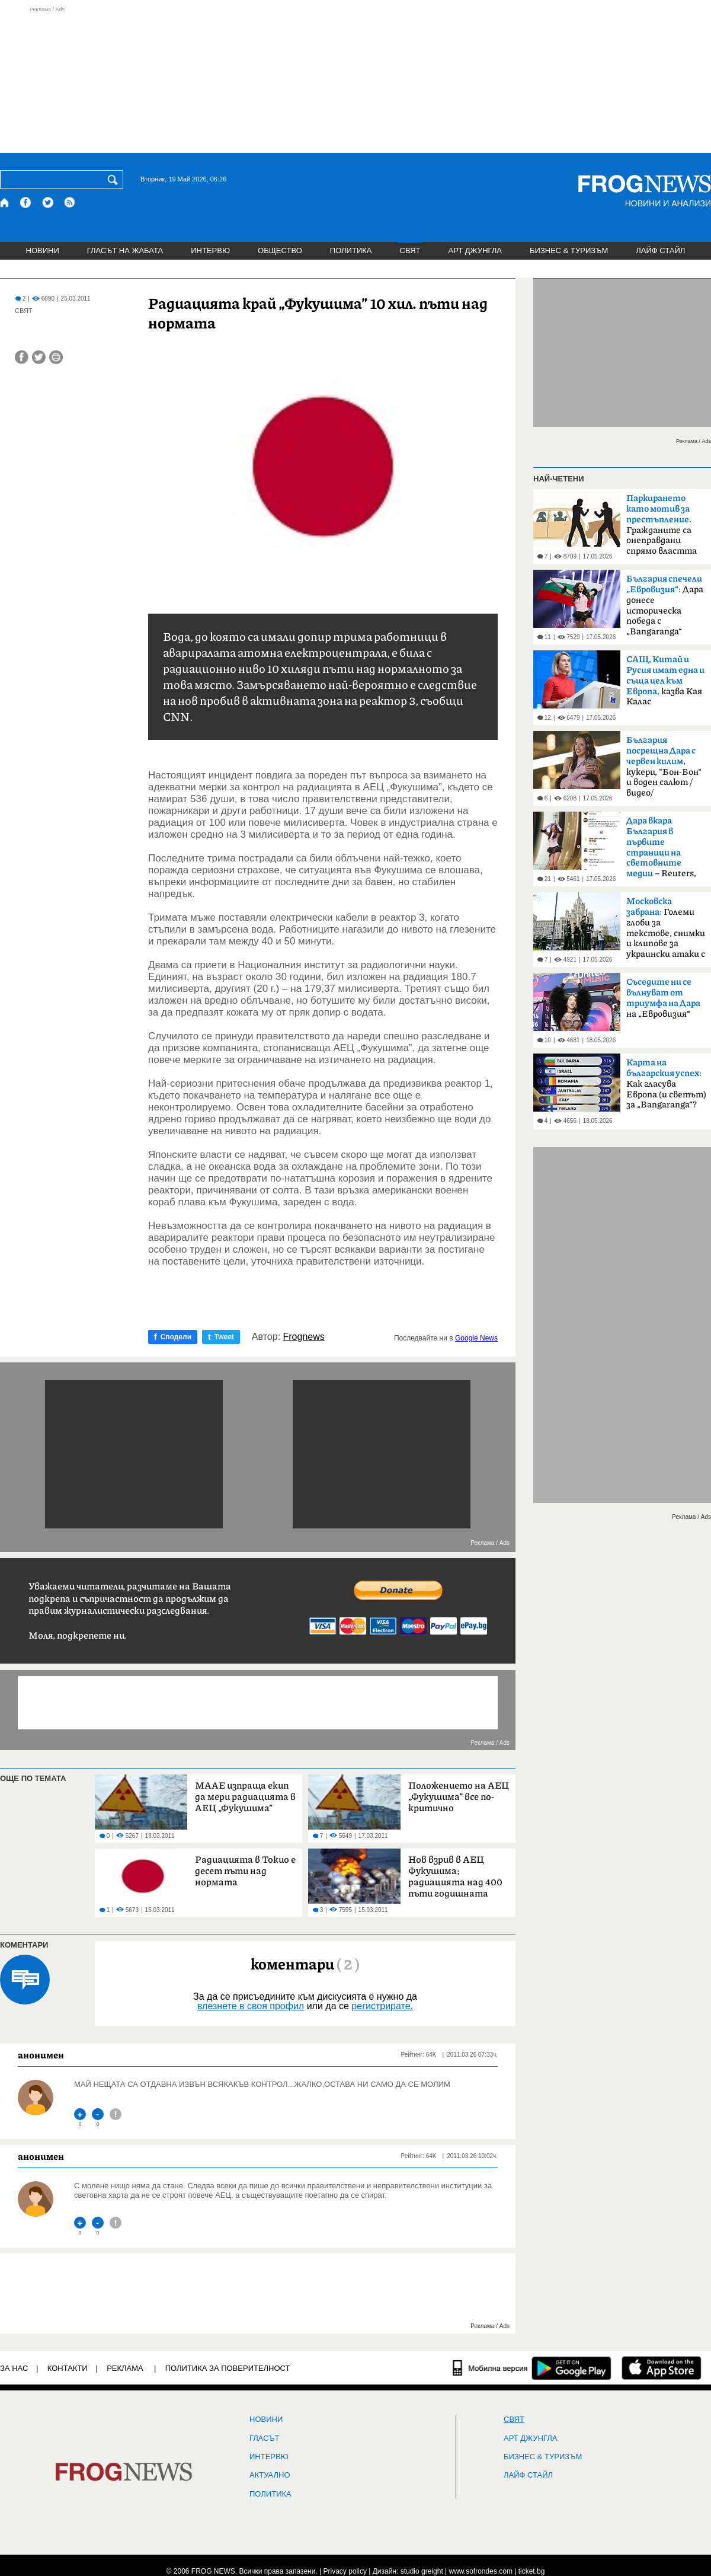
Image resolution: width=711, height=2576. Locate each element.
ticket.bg (531, 2571)
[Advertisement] (355, 79)
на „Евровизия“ (663, 998)
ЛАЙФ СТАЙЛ (660, 250)
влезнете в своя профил (250, 2006)
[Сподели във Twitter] (39, 357)
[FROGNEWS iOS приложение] (661, 2368)
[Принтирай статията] (56, 357)
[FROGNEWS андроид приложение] (571, 2368)
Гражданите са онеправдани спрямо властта (661, 525)
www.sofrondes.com (481, 2571)
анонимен (41, 2055)
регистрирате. (382, 2006)
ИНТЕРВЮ (210, 250)
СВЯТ (410, 250)
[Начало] (5, 202)
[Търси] (115, 180)
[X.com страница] (48, 202)
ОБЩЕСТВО (280, 250)
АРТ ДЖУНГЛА (475, 250)
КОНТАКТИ (67, 2368)
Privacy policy (345, 2571)
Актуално (269, 2475)
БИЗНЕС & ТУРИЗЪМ (569, 250)
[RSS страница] (70, 202)
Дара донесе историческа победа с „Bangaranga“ (664, 605)
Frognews (304, 1337)
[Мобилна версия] (490, 2368)
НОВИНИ (42, 250)
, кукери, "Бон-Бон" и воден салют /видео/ (664, 767)
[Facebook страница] (26, 202)
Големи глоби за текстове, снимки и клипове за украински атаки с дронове (665, 931)
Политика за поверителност (227, 2368)
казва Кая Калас (665, 680)
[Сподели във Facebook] (21, 357)
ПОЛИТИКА (351, 250)
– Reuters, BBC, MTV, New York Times (661, 850)
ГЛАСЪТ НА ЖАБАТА (125, 250)
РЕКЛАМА (125, 2368)
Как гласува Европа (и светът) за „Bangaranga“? (666, 1083)
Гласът (264, 2438)
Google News (476, 1338)
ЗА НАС (14, 2368)
